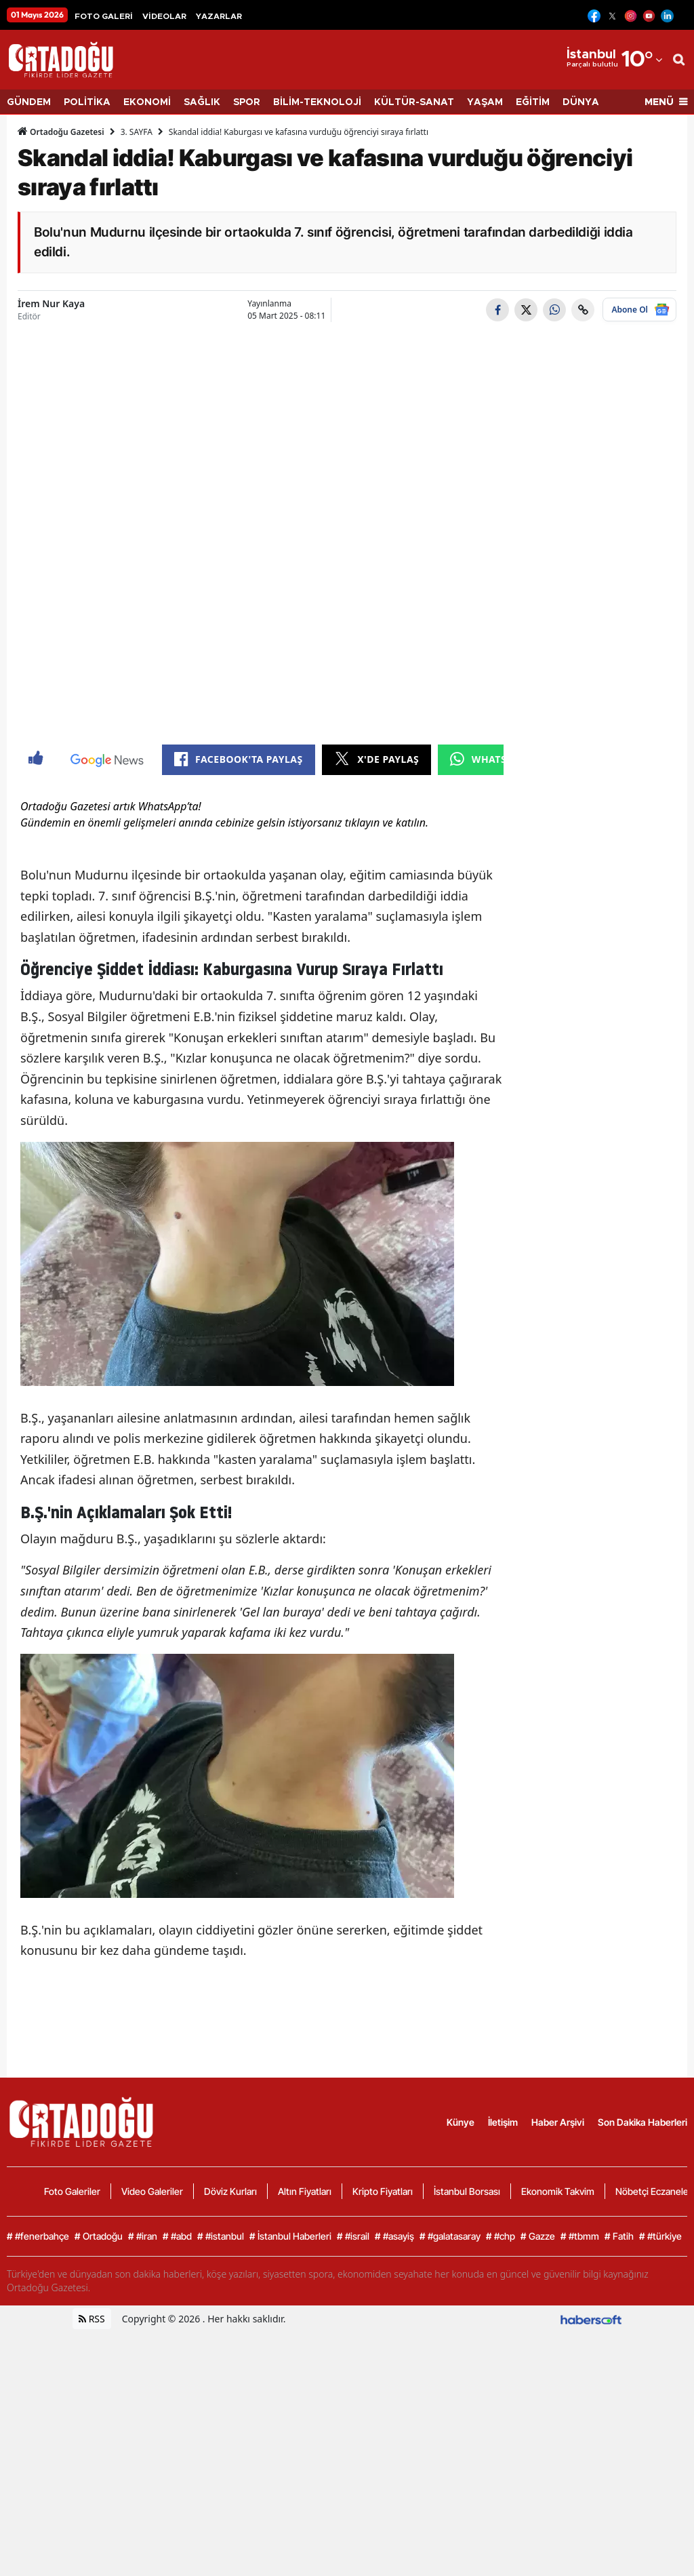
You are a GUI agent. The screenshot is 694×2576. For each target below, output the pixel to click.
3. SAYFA (136, 132)
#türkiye (660, 2236)
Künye (460, 2122)
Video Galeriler (152, 2191)
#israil (353, 2236)
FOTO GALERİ (104, 16)
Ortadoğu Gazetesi (61, 131)
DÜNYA (581, 102)
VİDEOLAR (164, 16)
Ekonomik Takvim (557, 2191)
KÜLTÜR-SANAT (414, 102)
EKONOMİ (147, 102)
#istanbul (220, 2236)
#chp (500, 2236)
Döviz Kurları (230, 2191)
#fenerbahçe (38, 2236)
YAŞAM (485, 102)
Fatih (619, 2236)
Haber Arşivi (557, 2122)
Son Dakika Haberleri (642, 2122)
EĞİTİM (533, 102)
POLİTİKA (87, 102)
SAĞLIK (202, 102)
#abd (177, 2236)
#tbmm (579, 2236)
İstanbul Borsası (467, 2191)
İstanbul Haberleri (290, 2236)
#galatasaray (450, 2236)
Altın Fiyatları (304, 2191)
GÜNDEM (29, 102)
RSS (92, 2318)
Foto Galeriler (72, 2191)
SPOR (246, 102)
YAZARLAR (219, 16)
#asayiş (394, 2236)
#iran (142, 2236)
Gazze (537, 2236)
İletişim (503, 2122)
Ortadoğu (99, 2236)
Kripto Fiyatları (382, 2191)
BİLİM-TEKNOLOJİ (317, 102)
